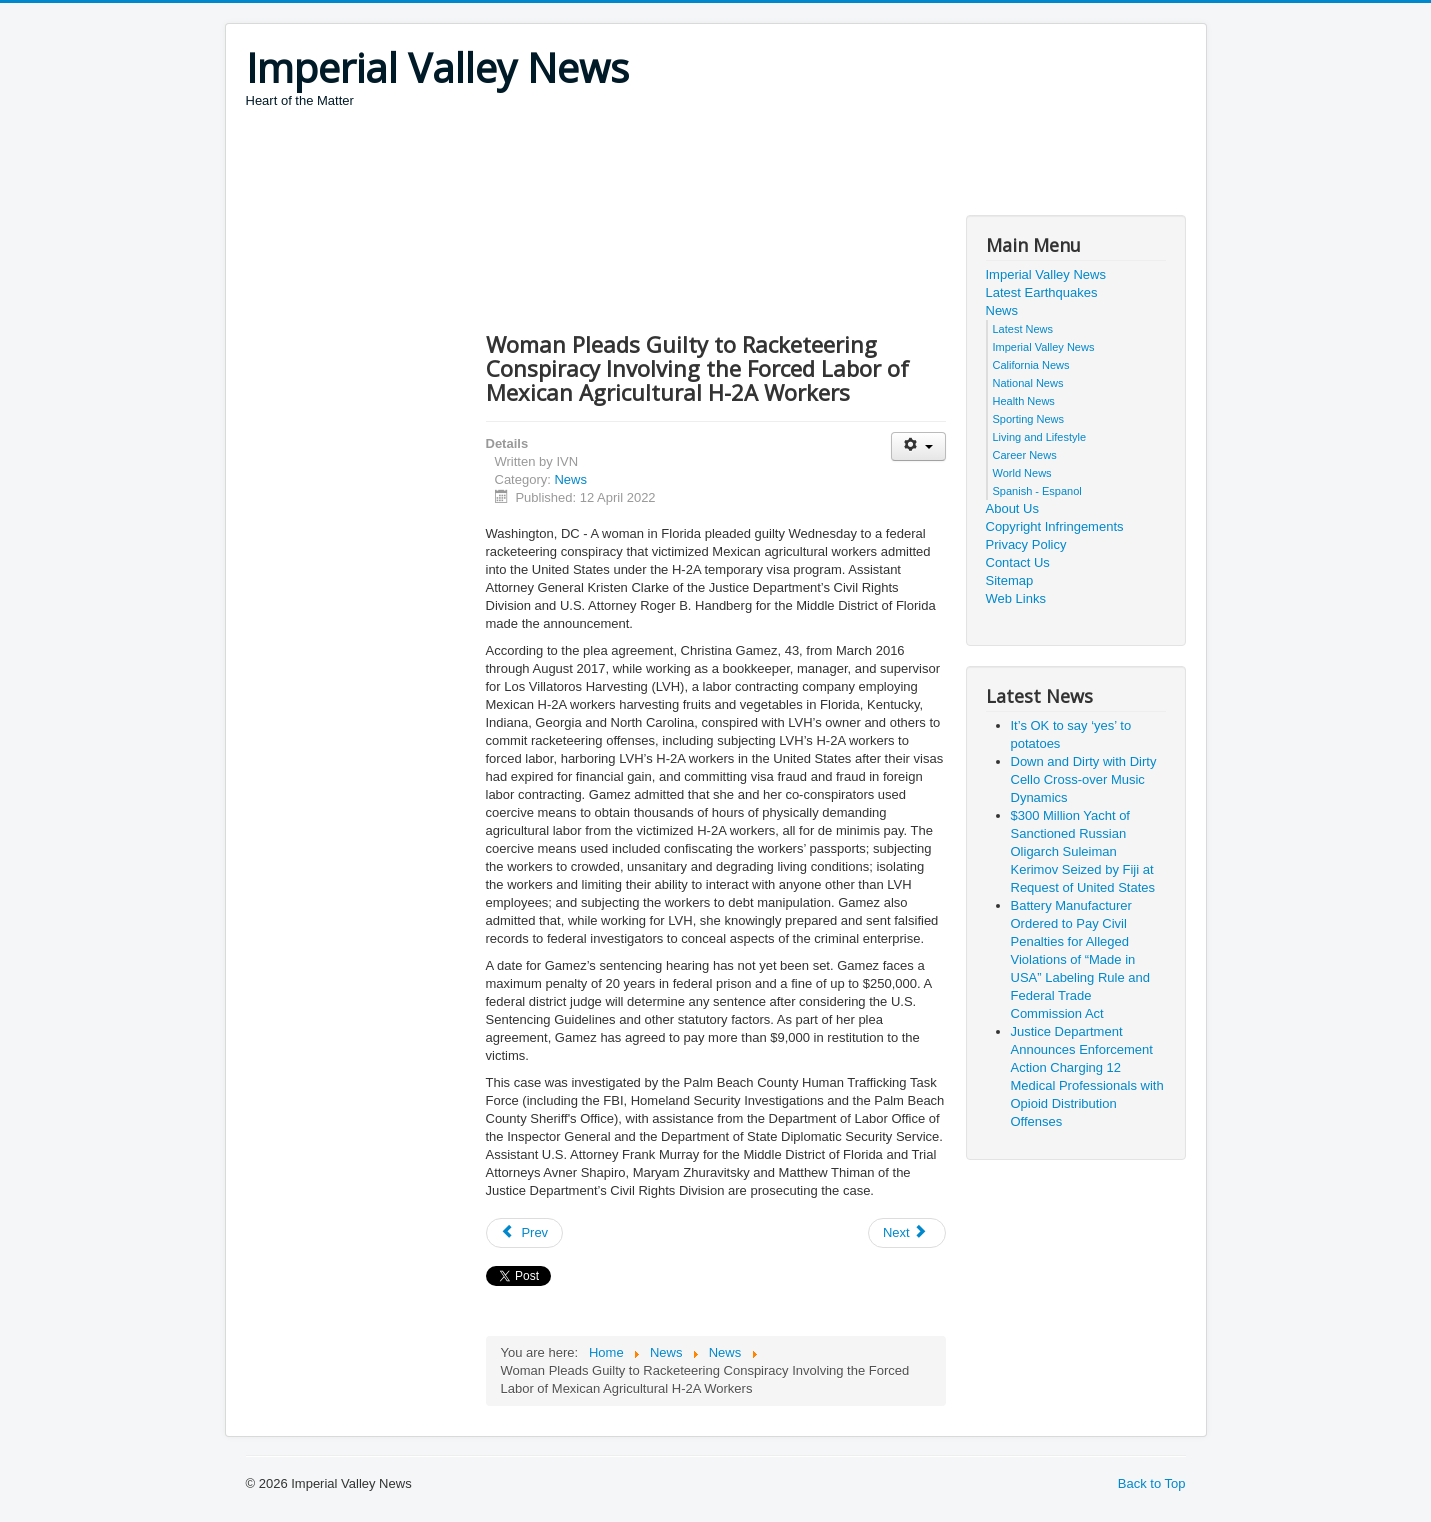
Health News (1024, 401)
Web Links (1016, 598)
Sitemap (1010, 580)
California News (1031, 365)
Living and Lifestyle (1040, 437)
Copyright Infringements (1055, 526)
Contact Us (1018, 562)
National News (1028, 383)
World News (1022, 473)
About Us (1012, 508)
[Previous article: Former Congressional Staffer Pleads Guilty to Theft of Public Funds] (525, 1233)
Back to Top (1152, 1483)
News (570, 479)
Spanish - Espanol (1037, 491)
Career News (1025, 455)
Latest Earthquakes (1042, 292)
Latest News (1023, 329)
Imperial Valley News (1046, 274)
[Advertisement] (610, 165)
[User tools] (918, 446)
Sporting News (1029, 419)
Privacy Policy (1026, 544)
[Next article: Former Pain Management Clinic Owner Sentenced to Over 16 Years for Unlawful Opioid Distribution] (907, 1233)
